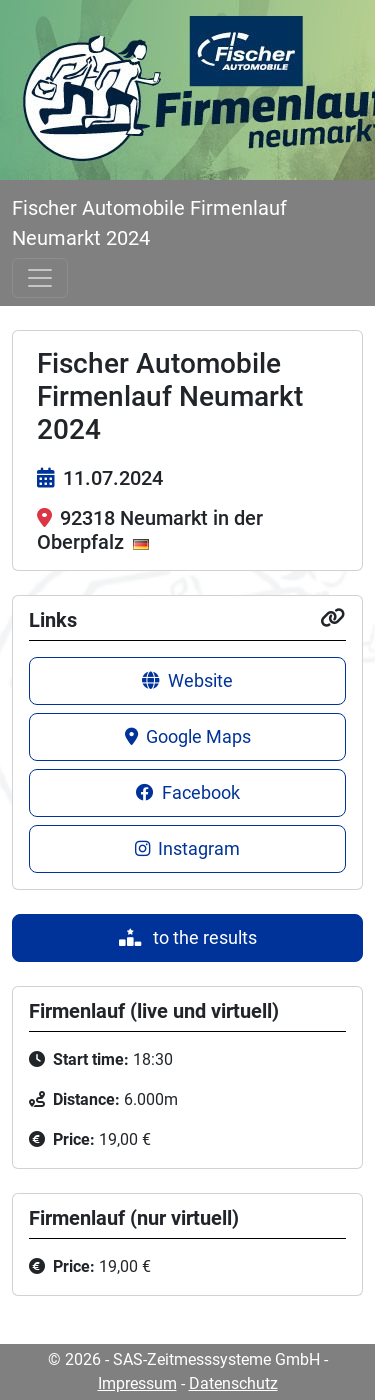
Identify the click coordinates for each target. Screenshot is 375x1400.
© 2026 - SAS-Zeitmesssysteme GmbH (184, 1359)
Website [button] (187, 681)
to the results (188, 938)
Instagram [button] (187, 849)
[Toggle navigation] (40, 278)
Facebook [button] (188, 793)
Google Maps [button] (188, 737)
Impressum (137, 1383)
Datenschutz (233, 1383)
